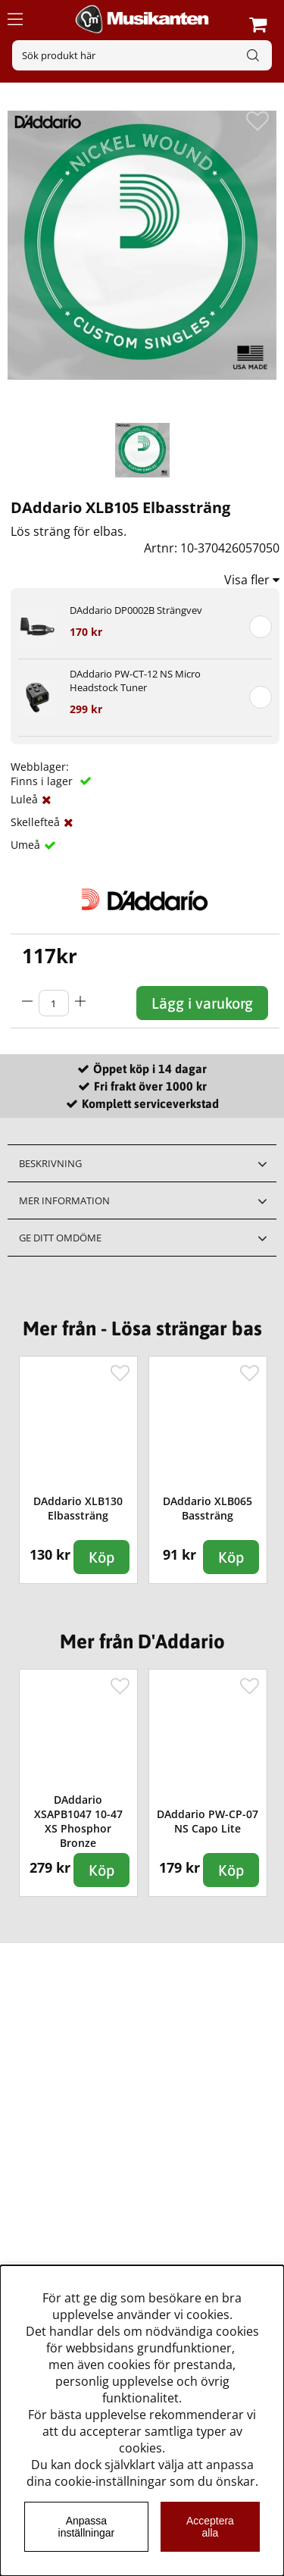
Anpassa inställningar (86, 2527)
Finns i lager (43, 781)
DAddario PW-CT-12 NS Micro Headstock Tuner (135, 680)
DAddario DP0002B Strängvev (136, 610)
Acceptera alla (210, 2527)
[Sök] (142, 55)
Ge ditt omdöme (60, 1237)
